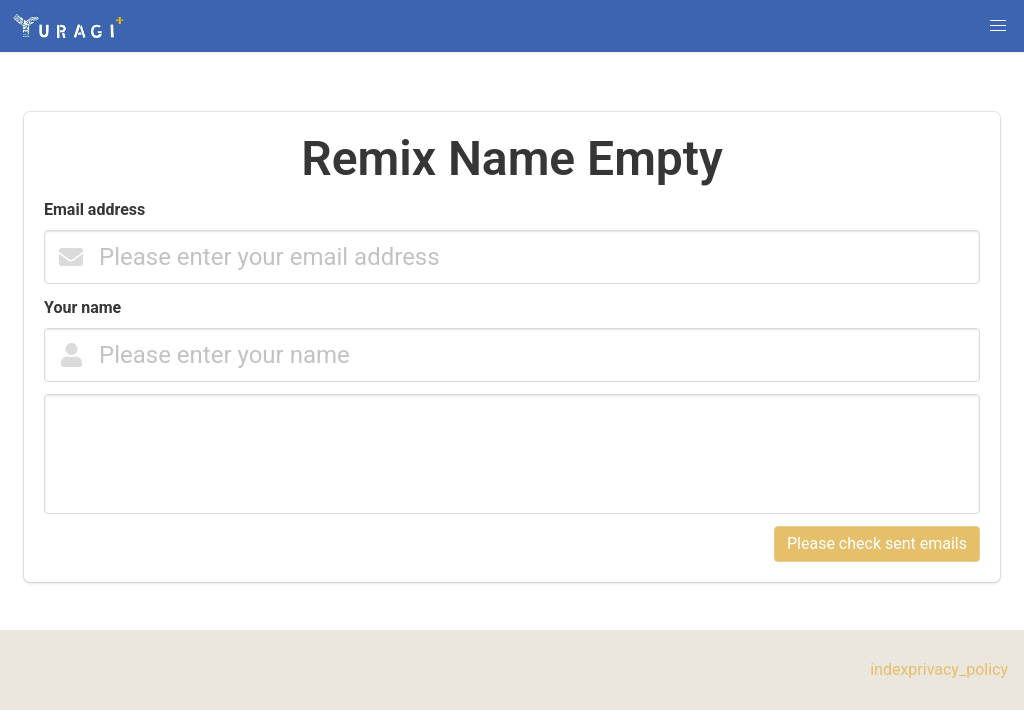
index (889, 669)
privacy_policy (958, 669)
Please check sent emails (877, 543)
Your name (82, 307)
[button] (998, 26)
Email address (94, 209)
